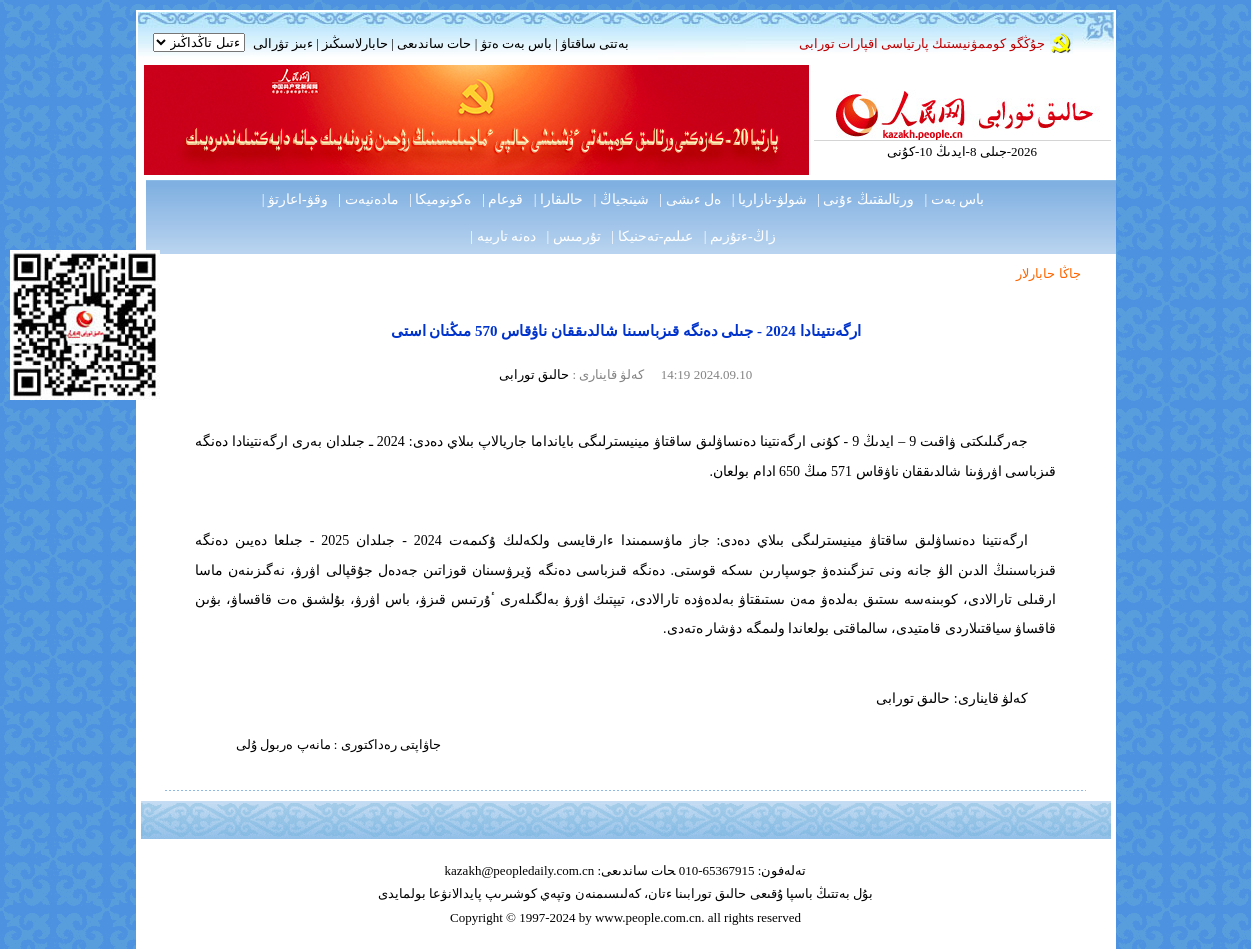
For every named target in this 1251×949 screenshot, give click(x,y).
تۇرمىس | (574, 236)
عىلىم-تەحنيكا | (652, 236)
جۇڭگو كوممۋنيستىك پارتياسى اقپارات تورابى (922, 43)
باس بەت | (954, 199)
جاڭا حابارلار (1048, 273)
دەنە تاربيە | (503, 236)
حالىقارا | (558, 199)
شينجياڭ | (621, 199)
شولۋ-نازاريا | (769, 199)
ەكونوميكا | (440, 199)
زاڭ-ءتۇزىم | (740, 236)
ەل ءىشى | (690, 199)
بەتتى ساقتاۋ (594, 43)
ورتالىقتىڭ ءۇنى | (865, 199)
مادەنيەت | (368, 199)
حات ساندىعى (434, 43)
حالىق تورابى (534, 374)
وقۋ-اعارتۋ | (295, 199)
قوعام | (502, 199)
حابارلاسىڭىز (355, 43)
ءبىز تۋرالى (283, 43)
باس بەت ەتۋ (517, 43)
